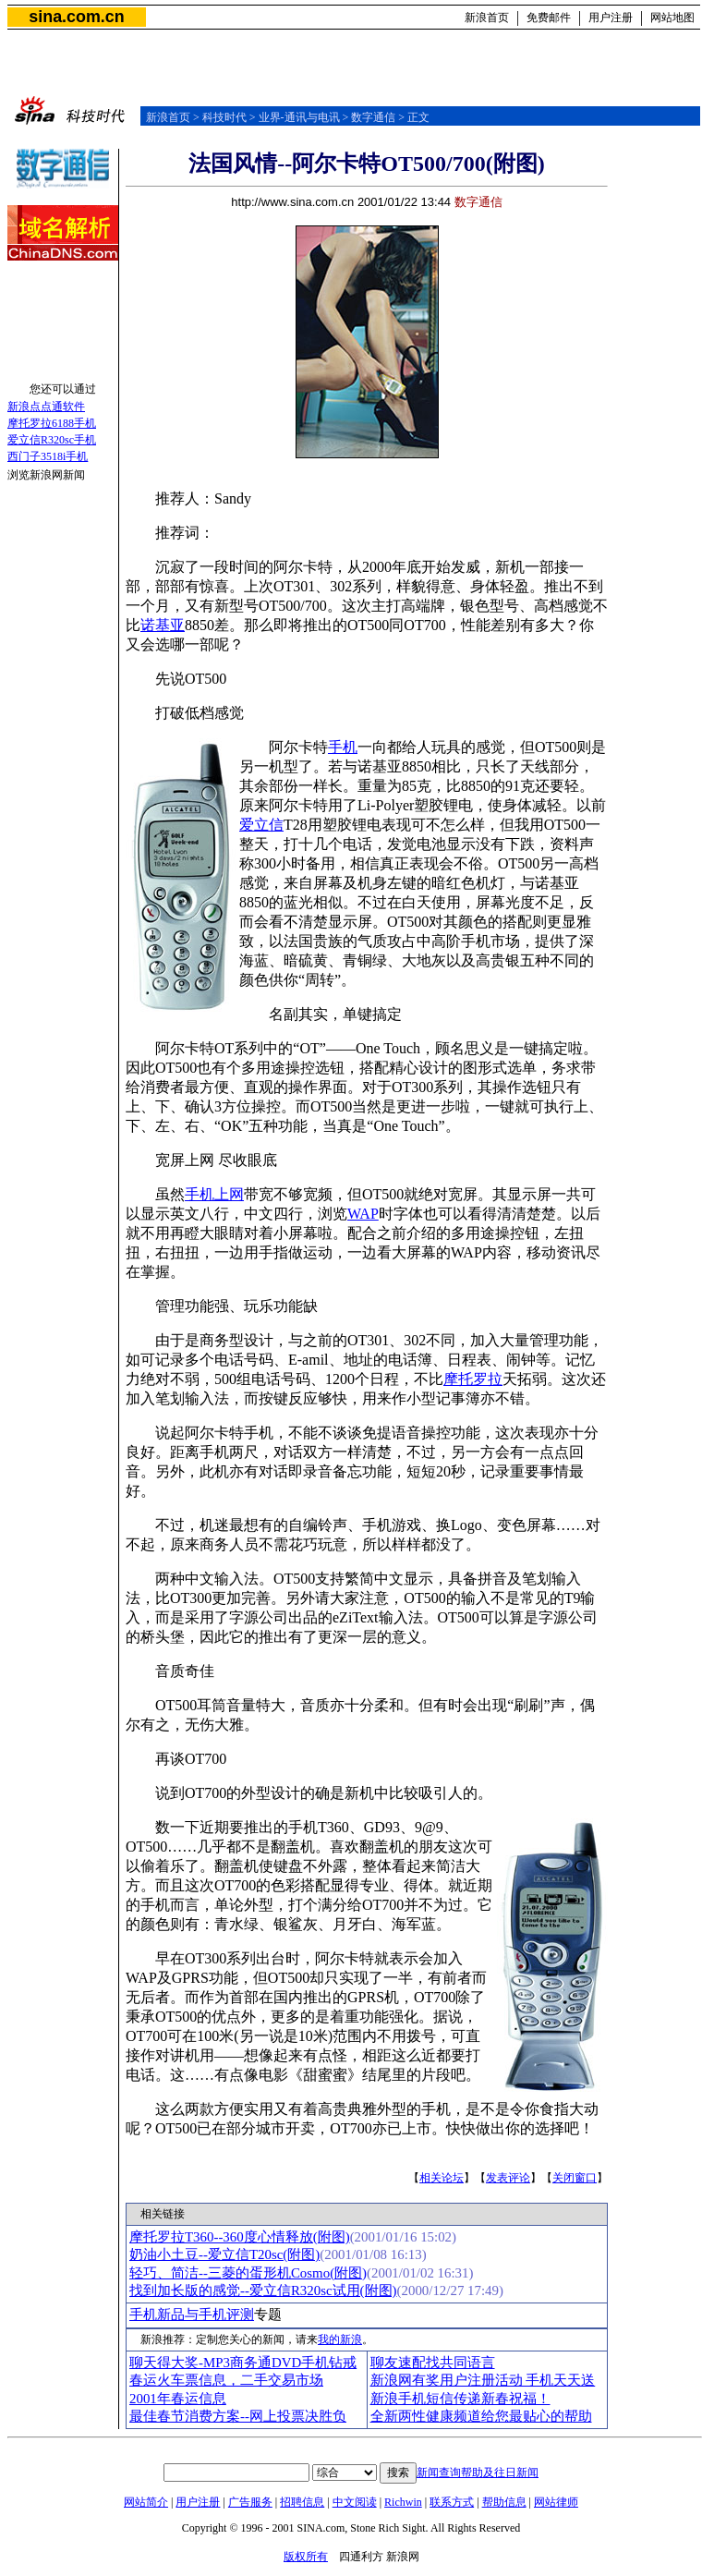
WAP (363, 1213)
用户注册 (610, 17)
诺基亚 (162, 625)
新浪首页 (487, 17)
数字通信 (373, 117)
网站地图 (672, 17)
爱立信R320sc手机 (51, 439)
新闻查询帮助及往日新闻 (478, 2472)
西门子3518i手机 (47, 456)
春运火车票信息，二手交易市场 (226, 2380)
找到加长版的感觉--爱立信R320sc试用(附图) (263, 2290)
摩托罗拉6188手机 (51, 423)
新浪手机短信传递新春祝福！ (460, 2398)
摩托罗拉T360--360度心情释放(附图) (239, 2237)
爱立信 (261, 824)
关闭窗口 (574, 2177)
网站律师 (556, 2502)
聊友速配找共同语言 (432, 2362)
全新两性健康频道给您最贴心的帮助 (481, 2416)
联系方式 (452, 2502)
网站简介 (146, 2502)
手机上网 (214, 1194)
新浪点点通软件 (46, 406)
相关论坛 (441, 2177)
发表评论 (508, 2177)
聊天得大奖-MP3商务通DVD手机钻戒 (243, 2362)
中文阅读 (355, 2502)
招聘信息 (302, 2502)
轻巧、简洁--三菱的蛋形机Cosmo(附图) (248, 2273)
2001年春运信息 (177, 2398)
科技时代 (224, 117)
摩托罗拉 (472, 1379)
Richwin (403, 2502)
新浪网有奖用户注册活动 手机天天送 (483, 2380)
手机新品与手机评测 (191, 2314)
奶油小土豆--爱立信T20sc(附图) (224, 2254)
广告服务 (250, 2502)
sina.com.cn (76, 16)
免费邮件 (548, 17)
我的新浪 (340, 2339)
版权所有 (306, 2556)
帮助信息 (504, 2502)
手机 (342, 747)
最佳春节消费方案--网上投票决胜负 (237, 2416)
